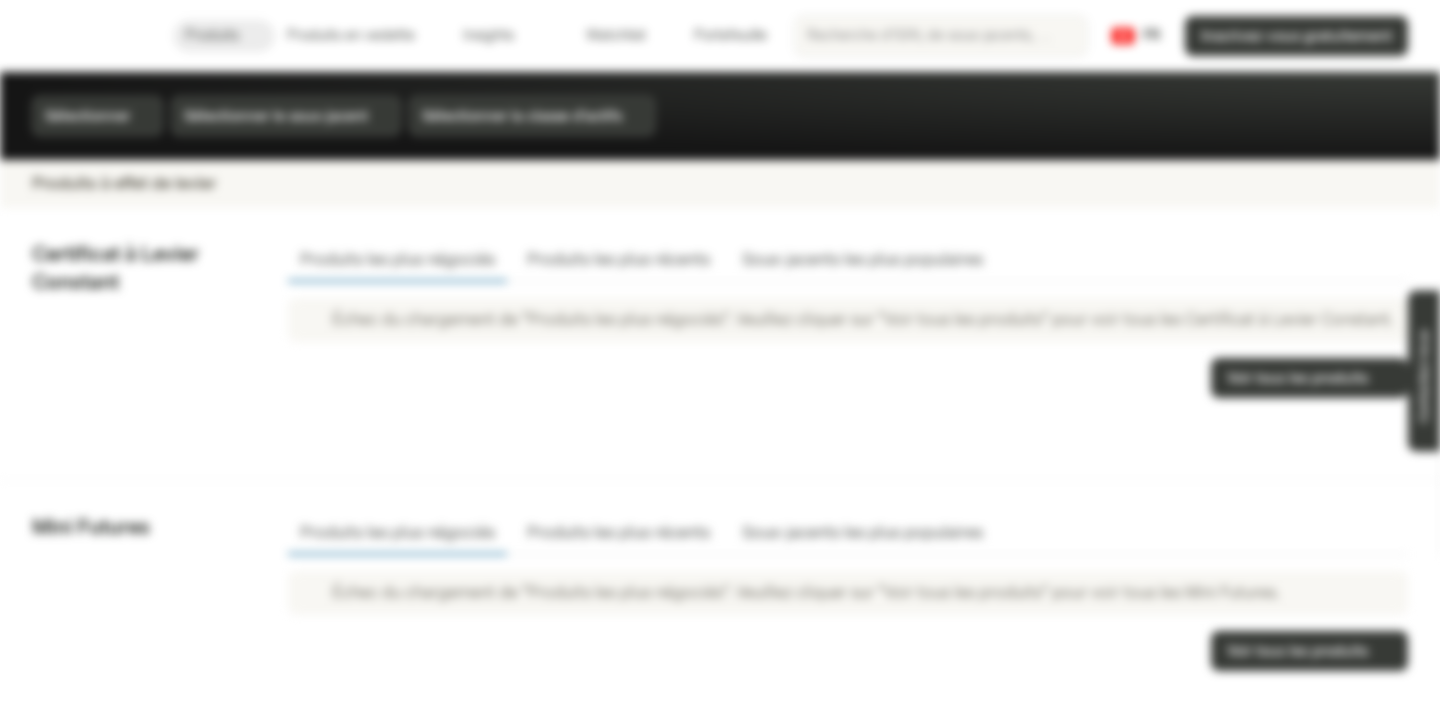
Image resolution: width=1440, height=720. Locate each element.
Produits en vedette (363, 35)
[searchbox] (941, 36)
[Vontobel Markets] (86, 36)
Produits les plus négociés (397, 259)
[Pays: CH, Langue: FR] (1136, 36)
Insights (500, 35)
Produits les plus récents (618, 259)
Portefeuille (718, 35)
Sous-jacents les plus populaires (862, 259)
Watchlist (604, 35)
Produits (224, 35)
